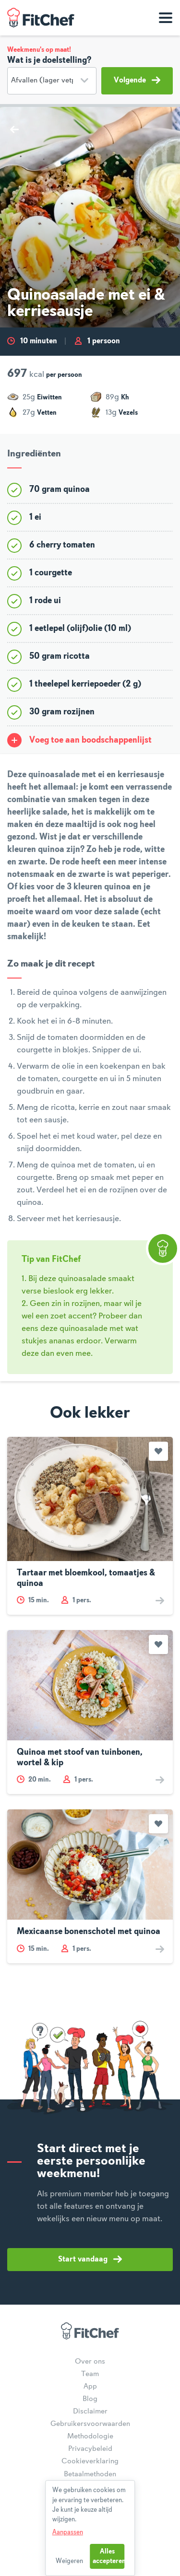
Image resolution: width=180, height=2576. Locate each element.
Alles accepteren (108, 2556)
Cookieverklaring (90, 2461)
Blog (90, 2399)
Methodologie (90, 2436)
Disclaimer (90, 2411)
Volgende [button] (137, 80)
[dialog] (90, 2528)
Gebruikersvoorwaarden (90, 2424)
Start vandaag (90, 2259)
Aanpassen (67, 2532)
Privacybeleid (90, 2449)
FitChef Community (40, 18)
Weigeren (69, 2561)
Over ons (90, 2362)
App (90, 2386)
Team (90, 2374)
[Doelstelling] (51, 80)
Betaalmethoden (90, 2474)
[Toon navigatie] (165, 17)
